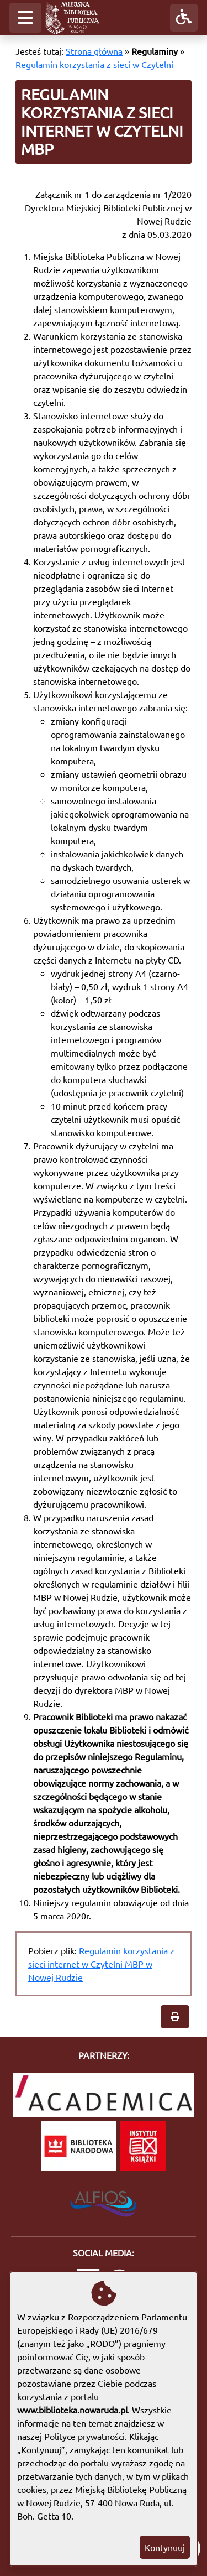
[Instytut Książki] (143, 2146)
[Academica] (103, 2095)
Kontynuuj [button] (165, 2547)
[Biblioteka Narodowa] (78, 2146)
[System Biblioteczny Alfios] (103, 2200)
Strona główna (94, 50)
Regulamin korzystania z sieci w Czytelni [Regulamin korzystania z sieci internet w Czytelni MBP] (94, 64)
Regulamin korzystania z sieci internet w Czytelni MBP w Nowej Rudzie (101, 1963)
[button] (25, 18)
